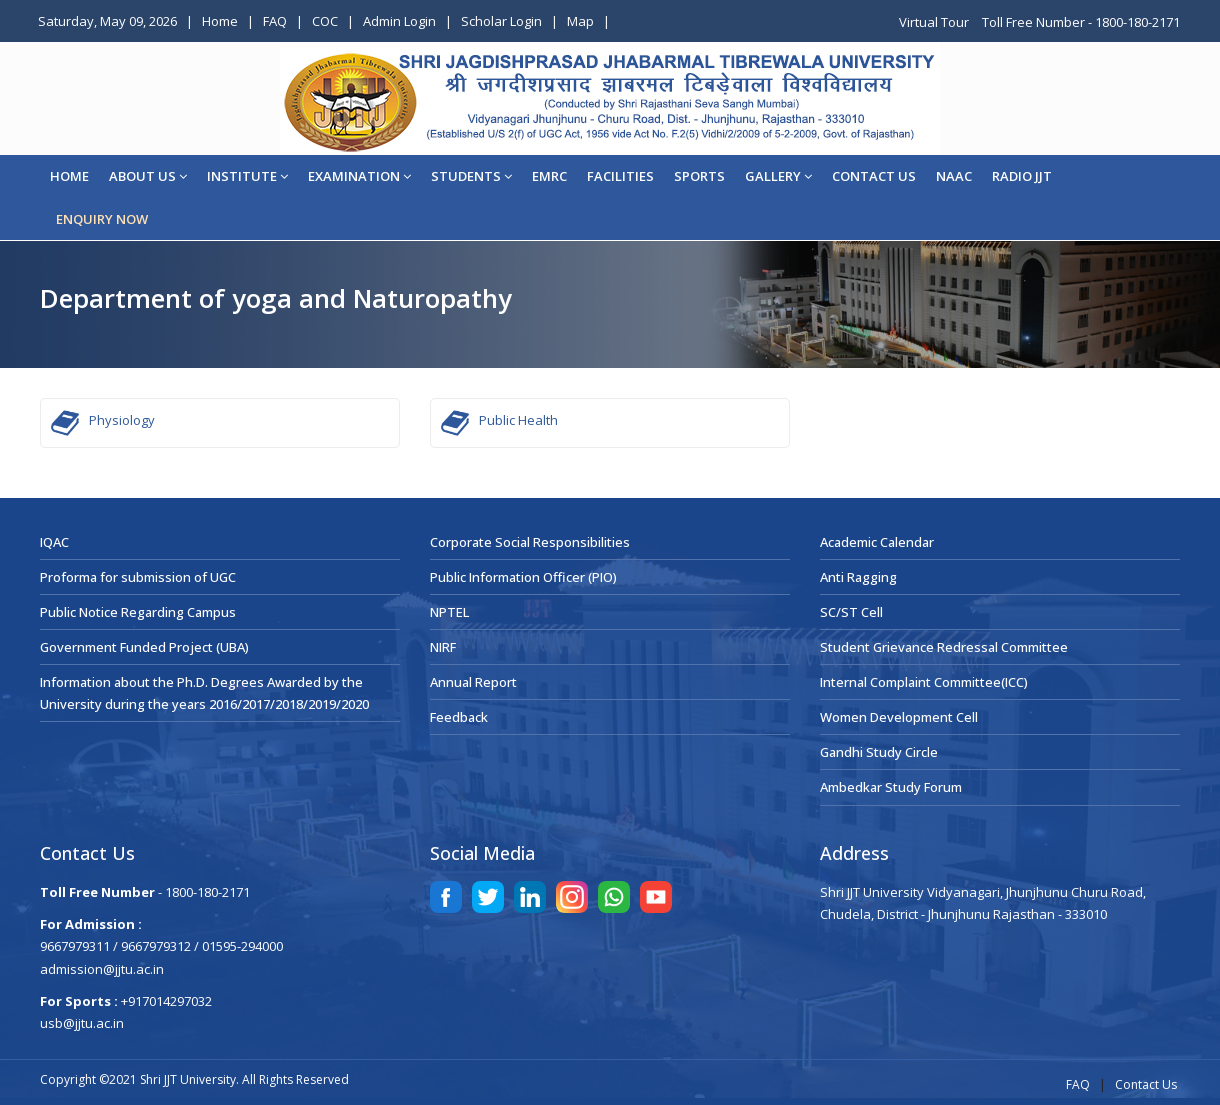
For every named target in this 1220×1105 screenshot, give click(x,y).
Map (580, 21)
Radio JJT (1022, 176)
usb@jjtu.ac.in (82, 1023)
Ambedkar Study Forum (891, 787)
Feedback (459, 717)
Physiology (122, 420)
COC (325, 21)
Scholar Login (501, 21)
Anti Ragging (858, 577)
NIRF (443, 647)
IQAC (54, 542)
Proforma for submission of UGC (138, 577)
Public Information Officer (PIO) (523, 577)
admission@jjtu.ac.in (102, 969)
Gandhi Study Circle (879, 752)
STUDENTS (471, 176)
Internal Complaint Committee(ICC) (924, 682)
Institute (247, 176)
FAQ (275, 21)
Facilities (620, 176)
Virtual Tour (935, 22)
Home (220, 21)
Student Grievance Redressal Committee (944, 647)
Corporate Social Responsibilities (530, 542)
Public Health (518, 420)
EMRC (549, 176)
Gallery (778, 176)
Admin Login (399, 21)
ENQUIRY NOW (102, 219)
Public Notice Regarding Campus (138, 612)
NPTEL (449, 612)
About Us (148, 176)
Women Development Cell (899, 717)
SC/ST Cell (851, 612)
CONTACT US (874, 176)
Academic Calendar (877, 542)
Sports (699, 176)
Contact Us (1146, 1084)
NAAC (954, 176)
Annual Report (473, 682)
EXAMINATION (359, 176)
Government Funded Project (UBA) (144, 647)
